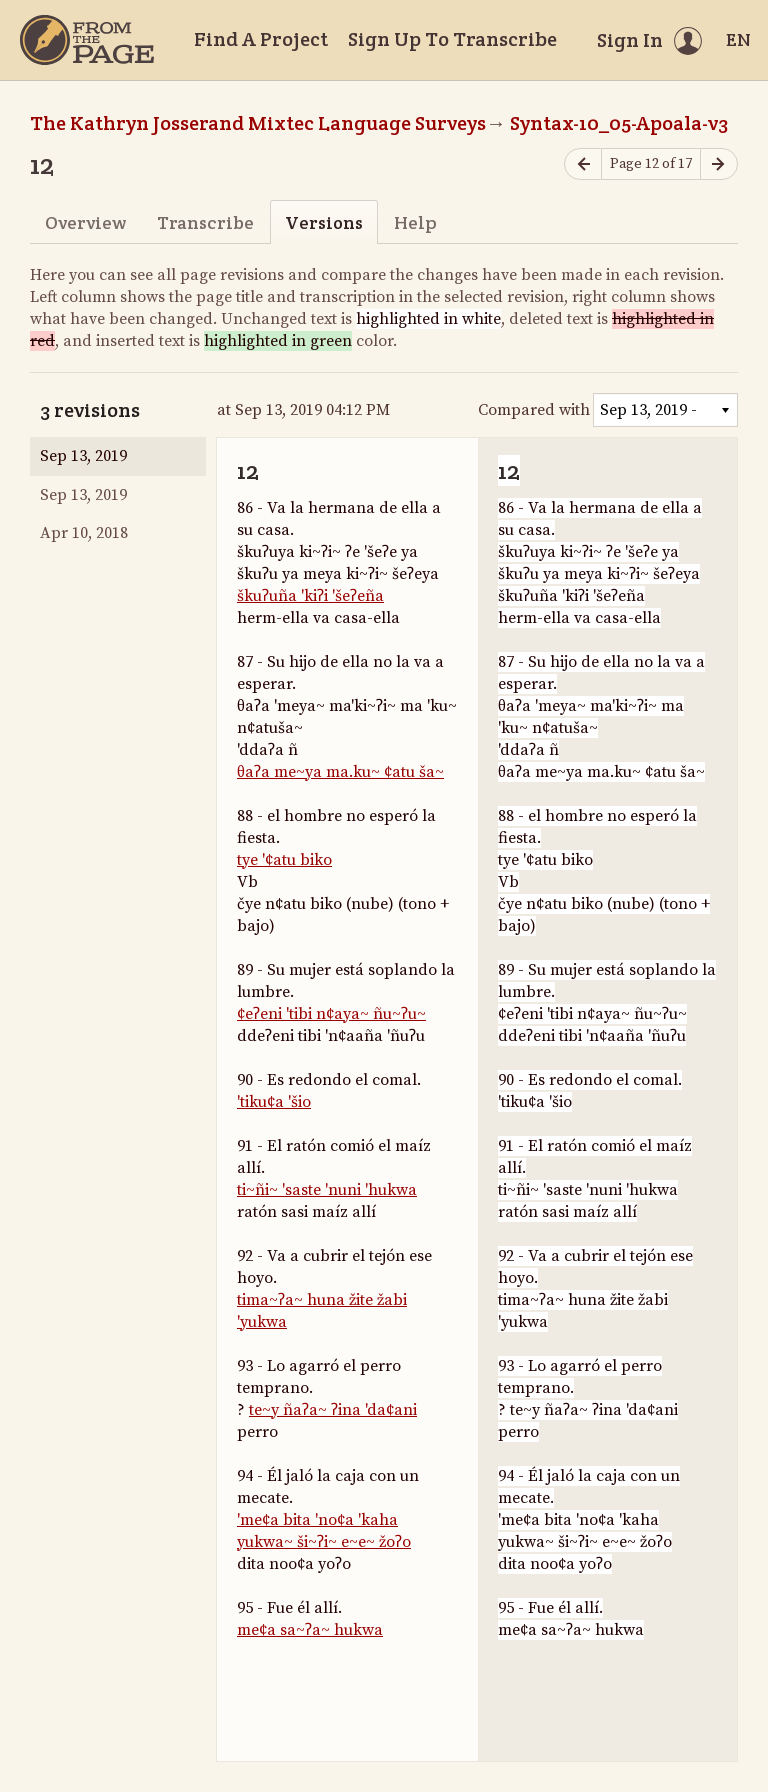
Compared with (534, 410)
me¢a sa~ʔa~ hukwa (310, 1630)
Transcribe (205, 222)
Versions (324, 222)
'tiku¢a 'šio (274, 1102)
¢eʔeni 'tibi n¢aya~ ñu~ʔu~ (331, 1014)
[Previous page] (583, 164)
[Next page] (719, 164)
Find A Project (261, 39)
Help (415, 222)
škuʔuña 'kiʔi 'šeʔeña (310, 596)
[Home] (87, 40)
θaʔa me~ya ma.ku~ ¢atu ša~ (340, 772)
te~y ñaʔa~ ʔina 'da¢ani (333, 1410)
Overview (85, 222)
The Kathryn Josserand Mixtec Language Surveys (258, 123)
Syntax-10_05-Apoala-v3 (619, 123)
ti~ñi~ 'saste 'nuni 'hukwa (327, 1190)
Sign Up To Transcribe (452, 39)
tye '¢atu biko (284, 860)
